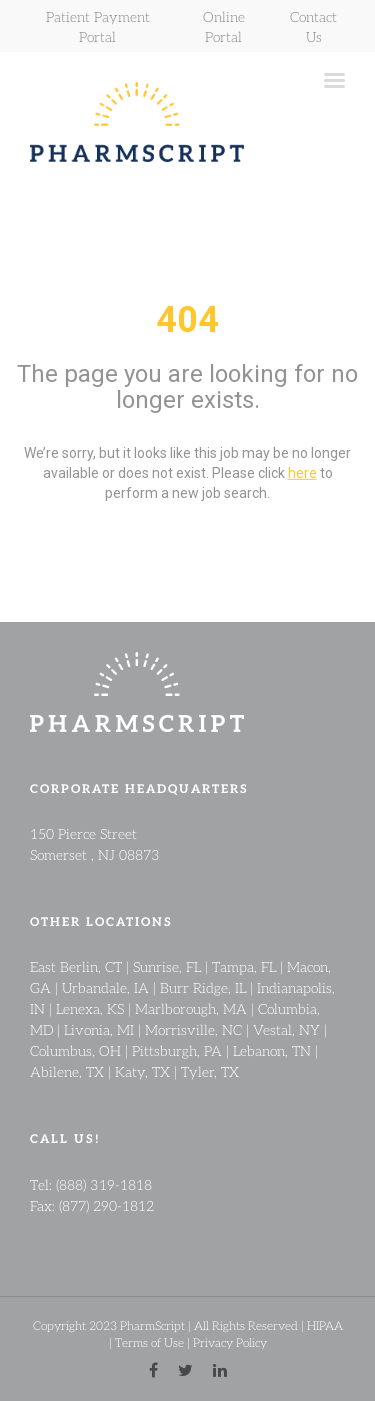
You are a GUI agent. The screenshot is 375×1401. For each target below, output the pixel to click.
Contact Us (313, 26)
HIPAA (325, 1325)
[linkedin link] (220, 1370)
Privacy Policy (230, 1342)
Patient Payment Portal (98, 26)
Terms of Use (149, 1342)
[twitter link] (185, 1370)
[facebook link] (153, 1370)
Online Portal (224, 26)
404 (187, 320)
